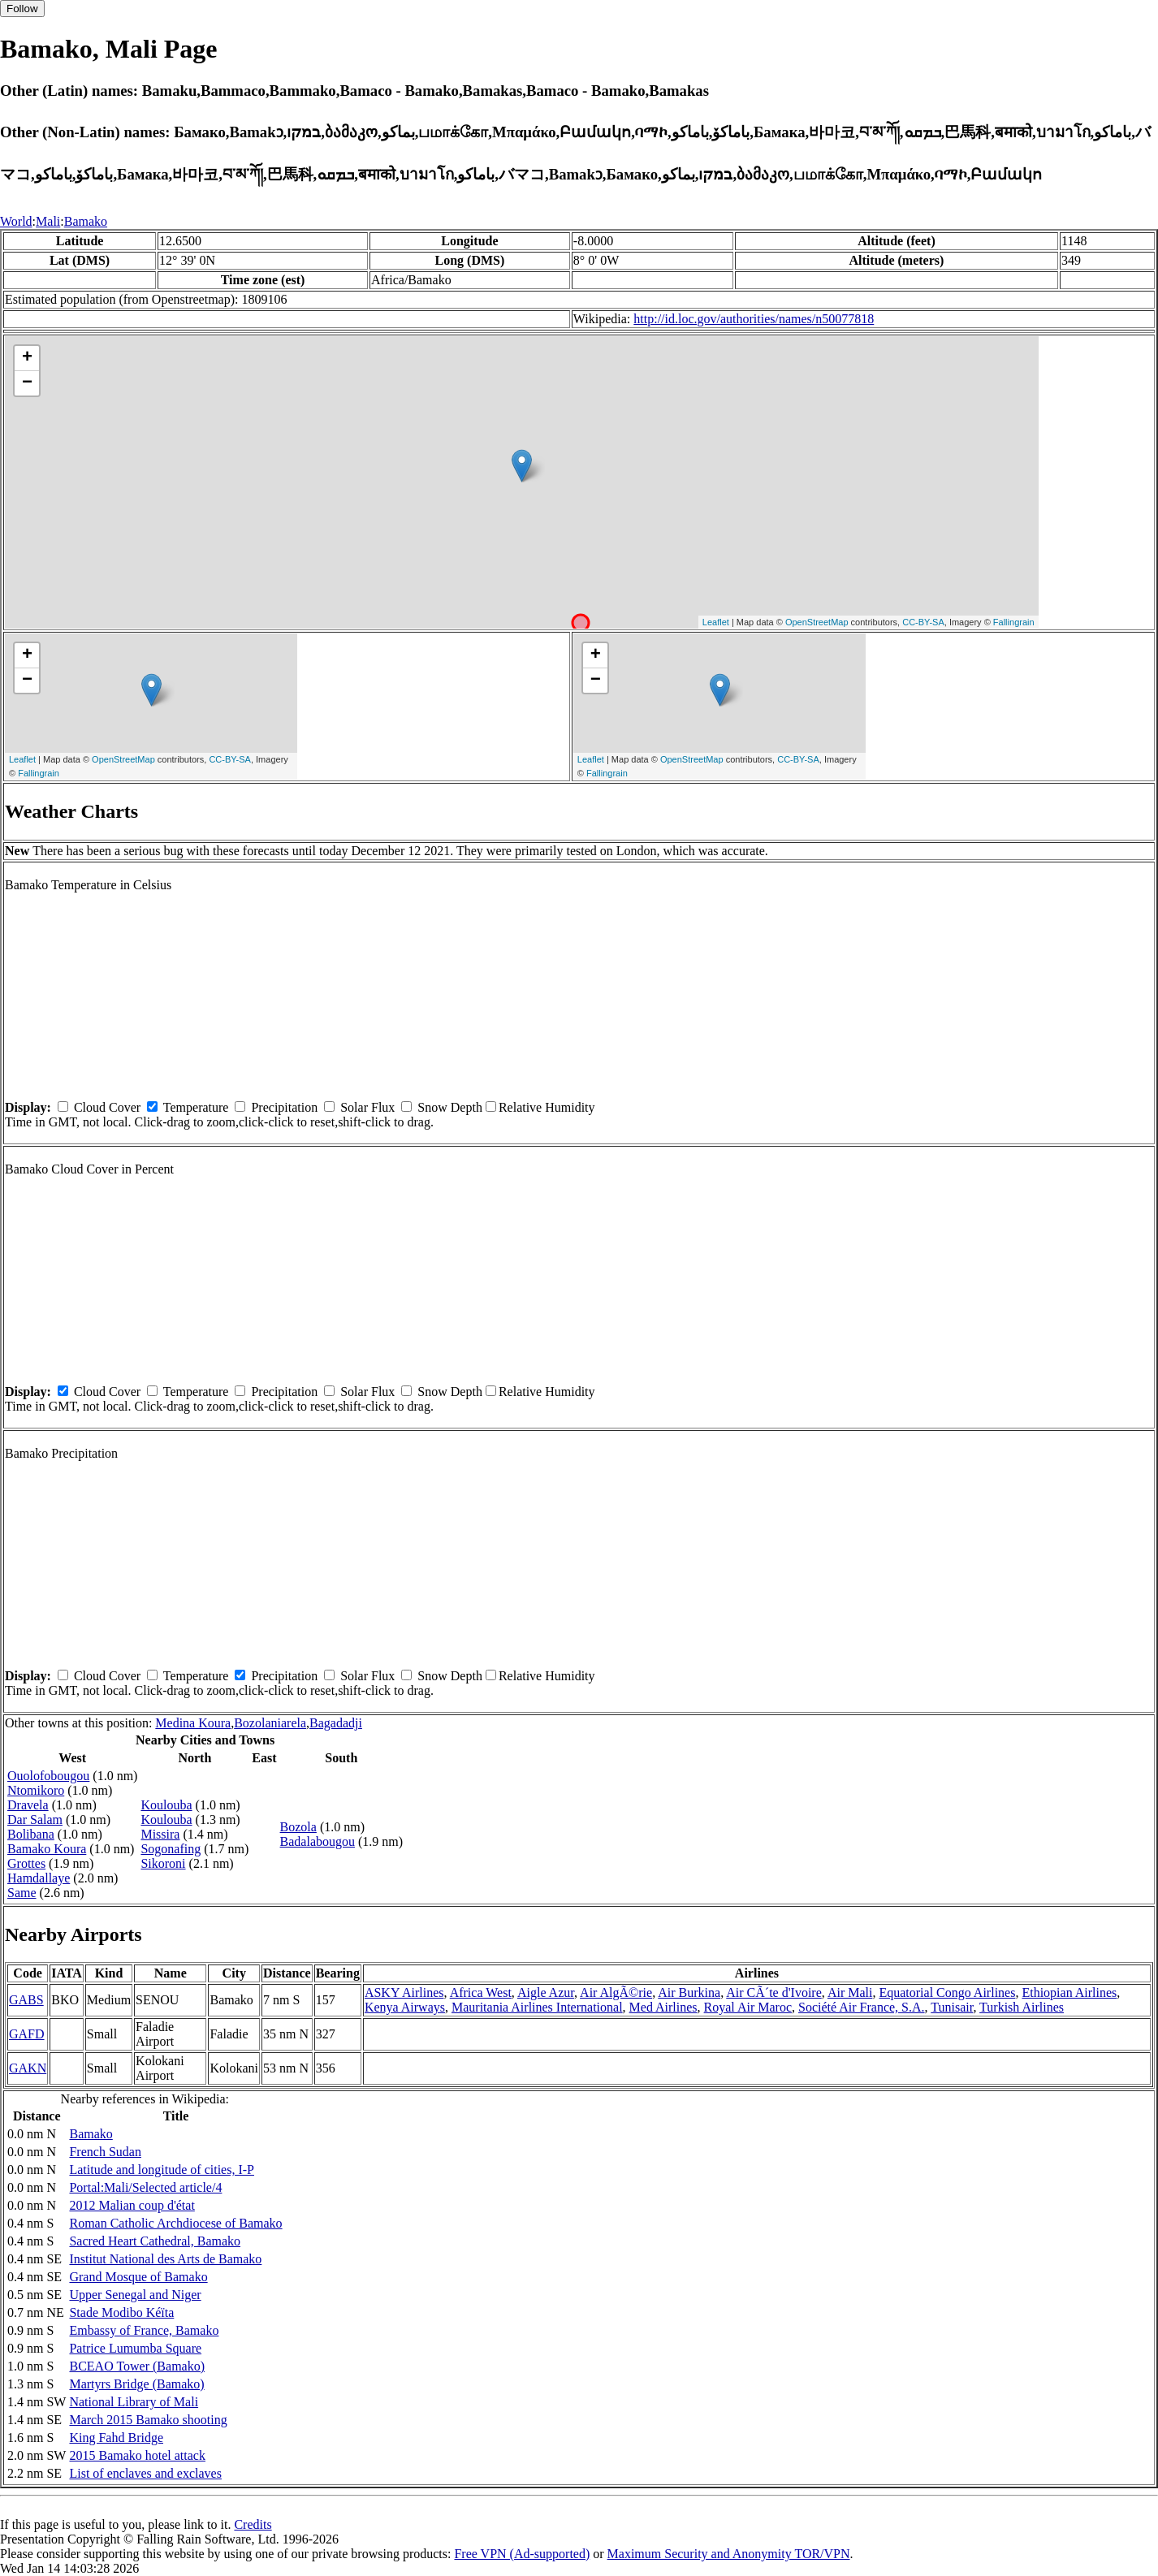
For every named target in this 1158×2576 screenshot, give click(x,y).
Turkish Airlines (1021, 2007)
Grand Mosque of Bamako (138, 2277)
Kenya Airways (405, 2007)
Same (22, 1893)
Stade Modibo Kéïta (121, 2312)
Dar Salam (35, 1819)
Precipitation (284, 1107)
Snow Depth (449, 1107)
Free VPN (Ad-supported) (522, 2554)
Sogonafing (170, 1849)
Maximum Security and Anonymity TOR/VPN (728, 2554)
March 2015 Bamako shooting (148, 2420)
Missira (159, 1834)
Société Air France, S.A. (861, 2007)
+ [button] (27, 358)
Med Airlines (663, 2007)
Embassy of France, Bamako (143, 2330)
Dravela (28, 1805)
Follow (22, 8)
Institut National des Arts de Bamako (165, 2259)
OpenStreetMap (817, 622)
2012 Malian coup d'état (131, 2205)
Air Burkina (689, 1992)
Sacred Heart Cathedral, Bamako (154, 2241)
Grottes (26, 1863)
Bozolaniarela (270, 1723)
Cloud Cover (107, 1107)
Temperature (196, 1107)
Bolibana (30, 1834)
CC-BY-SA (923, 622)
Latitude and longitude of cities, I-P (161, 2169)
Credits (252, 2524)
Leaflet (715, 622)
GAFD (27, 2034)
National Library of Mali (133, 2402)
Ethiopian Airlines (1069, 1992)
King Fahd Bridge (116, 2437)
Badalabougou (317, 1841)
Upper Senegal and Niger (135, 2295)
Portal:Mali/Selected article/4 (145, 2187)
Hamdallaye (38, 1878)
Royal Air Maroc (748, 2007)
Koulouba (166, 1805)
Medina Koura (193, 1723)
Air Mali (850, 1992)
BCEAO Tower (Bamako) (137, 2366)
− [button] (27, 383)
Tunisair (952, 2007)
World (16, 221)
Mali (48, 221)
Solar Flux (367, 1107)
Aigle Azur (545, 1992)
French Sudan (104, 2152)
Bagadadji (335, 1723)
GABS (26, 2000)
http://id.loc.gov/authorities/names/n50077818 (753, 319)
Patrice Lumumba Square (135, 2348)
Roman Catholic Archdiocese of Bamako (175, 2223)
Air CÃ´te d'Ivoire (774, 1992)
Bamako (85, 221)
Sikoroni (162, 1863)
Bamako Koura (46, 1849)
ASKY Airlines (404, 1992)
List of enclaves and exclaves (145, 2473)
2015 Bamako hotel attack (137, 2455)
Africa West (481, 1992)
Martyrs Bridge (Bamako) (136, 2384)
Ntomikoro (35, 1790)
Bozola (298, 1827)
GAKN (27, 2068)
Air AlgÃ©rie (616, 1992)
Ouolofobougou (48, 1776)
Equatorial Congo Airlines (947, 1992)
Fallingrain (1014, 622)
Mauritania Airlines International (537, 2007)
